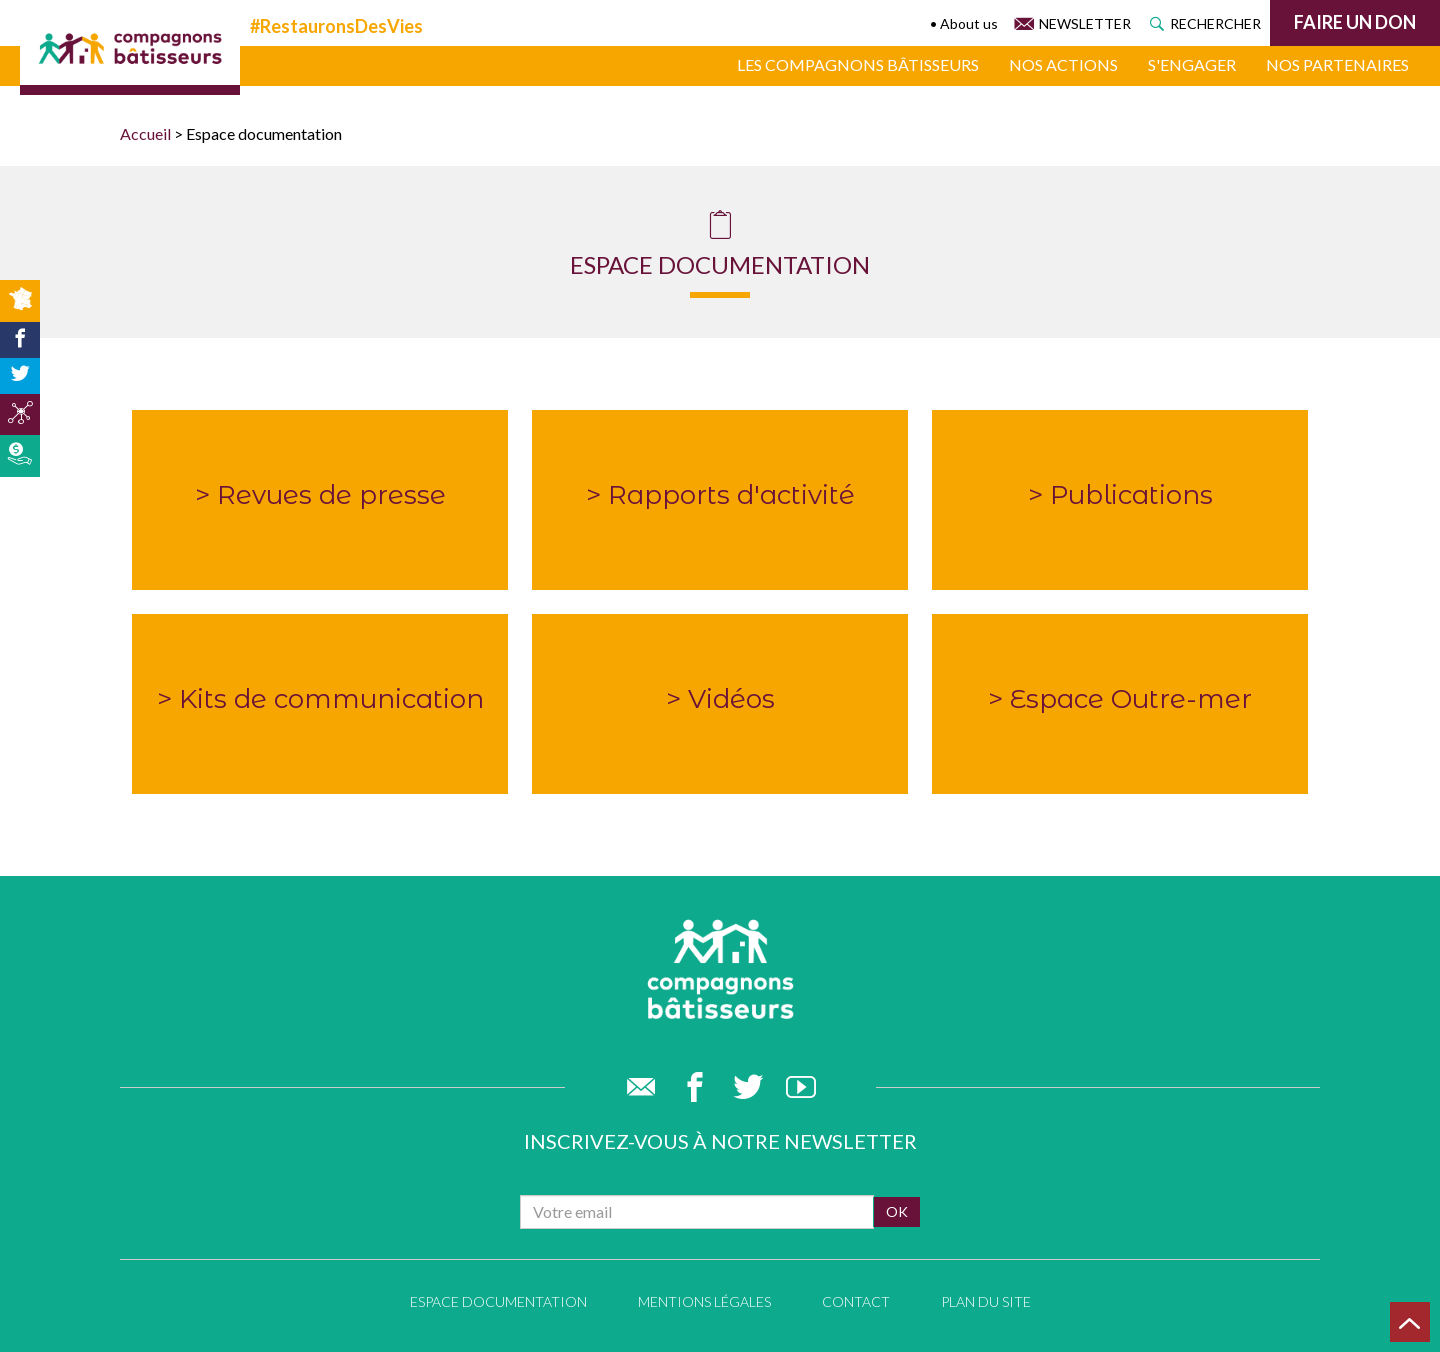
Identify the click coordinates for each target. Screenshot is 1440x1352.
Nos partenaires (1337, 64)
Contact (856, 1301)
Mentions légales (704, 1301)
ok (897, 1211)
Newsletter (1072, 23)
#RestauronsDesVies (336, 26)
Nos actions (1063, 64)
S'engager (1192, 64)
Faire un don (1355, 22)
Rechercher (1203, 23)
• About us (964, 23)
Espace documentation (498, 1301)
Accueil (145, 133)
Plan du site (986, 1301)
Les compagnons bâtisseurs (858, 64)
